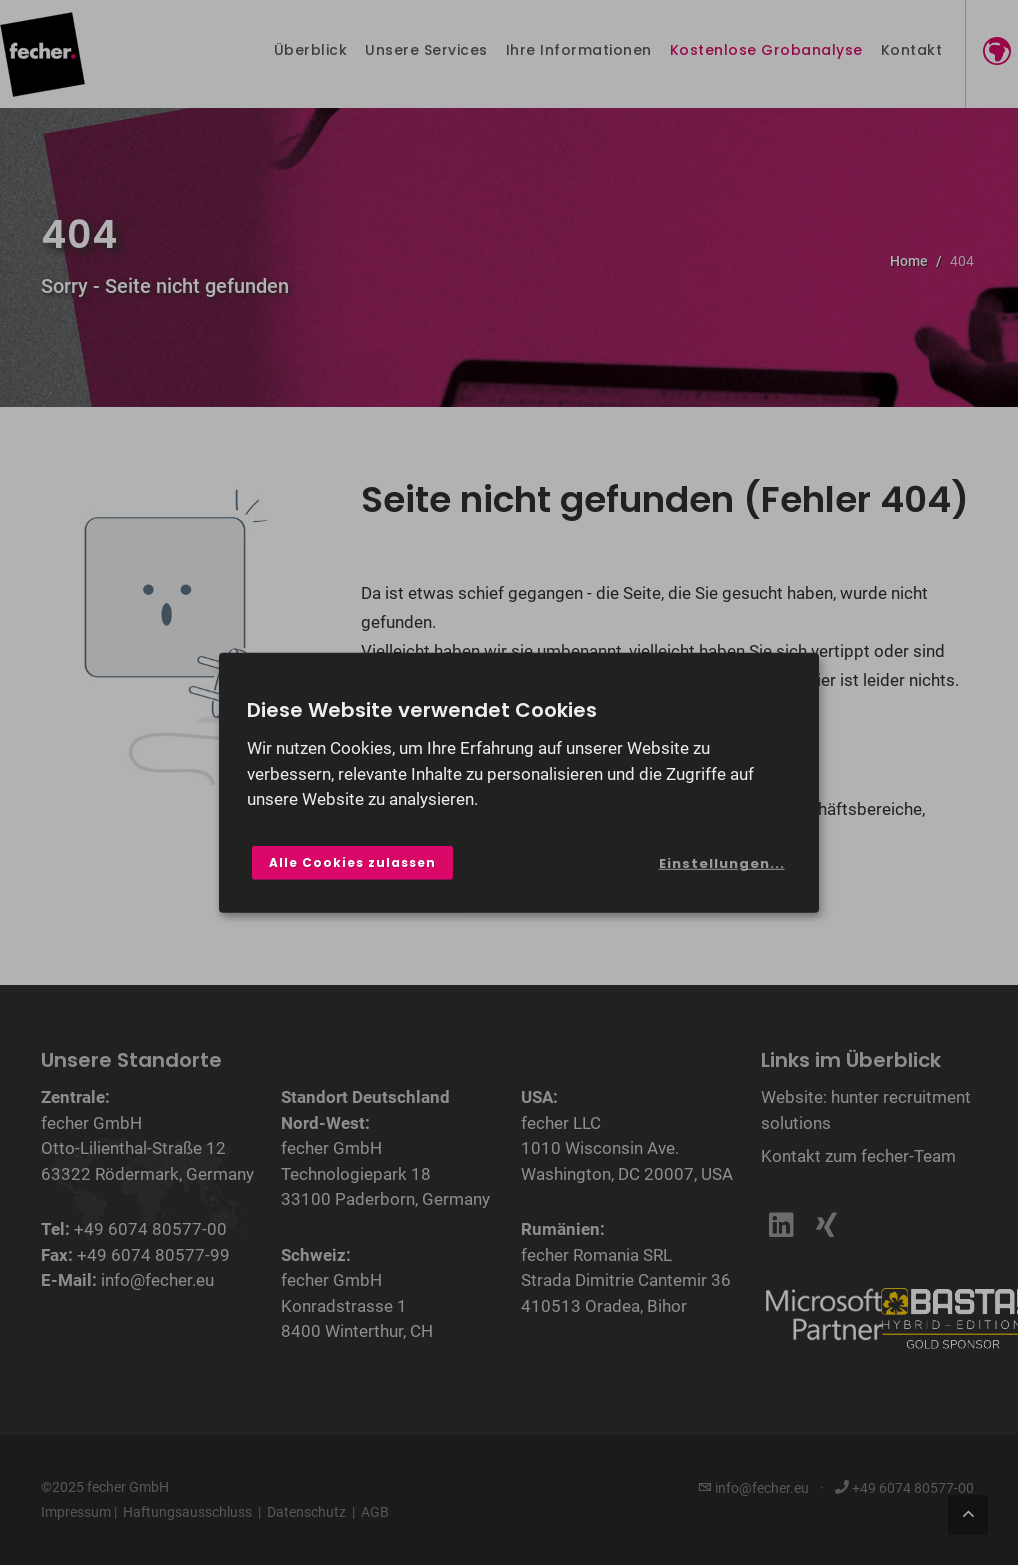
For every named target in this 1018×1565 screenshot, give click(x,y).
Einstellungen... (722, 863)
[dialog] (519, 782)
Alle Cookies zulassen (352, 862)
